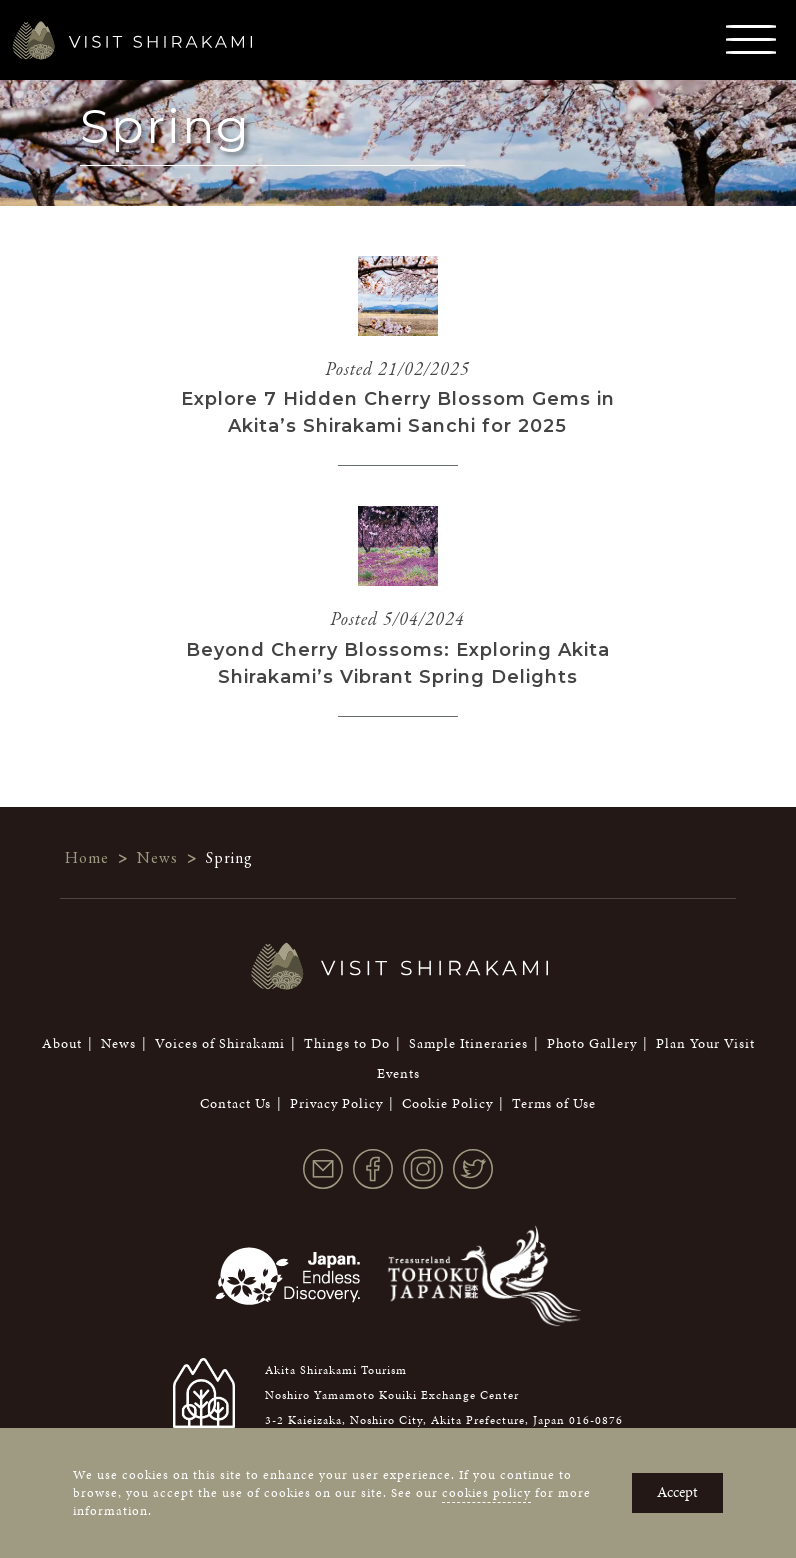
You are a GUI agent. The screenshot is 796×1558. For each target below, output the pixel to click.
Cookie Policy (447, 1103)
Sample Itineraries (468, 1043)
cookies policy (486, 1493)
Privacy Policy (336, 1103)
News (118, 1043)
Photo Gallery (592, 1043)
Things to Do (347, 1043)
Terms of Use (554, 1103)
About (62, 1043)
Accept (677, 1492)
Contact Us (235, 1103)
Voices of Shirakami (220, 1043)
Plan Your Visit (705, 1043)
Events (398, 1073)
